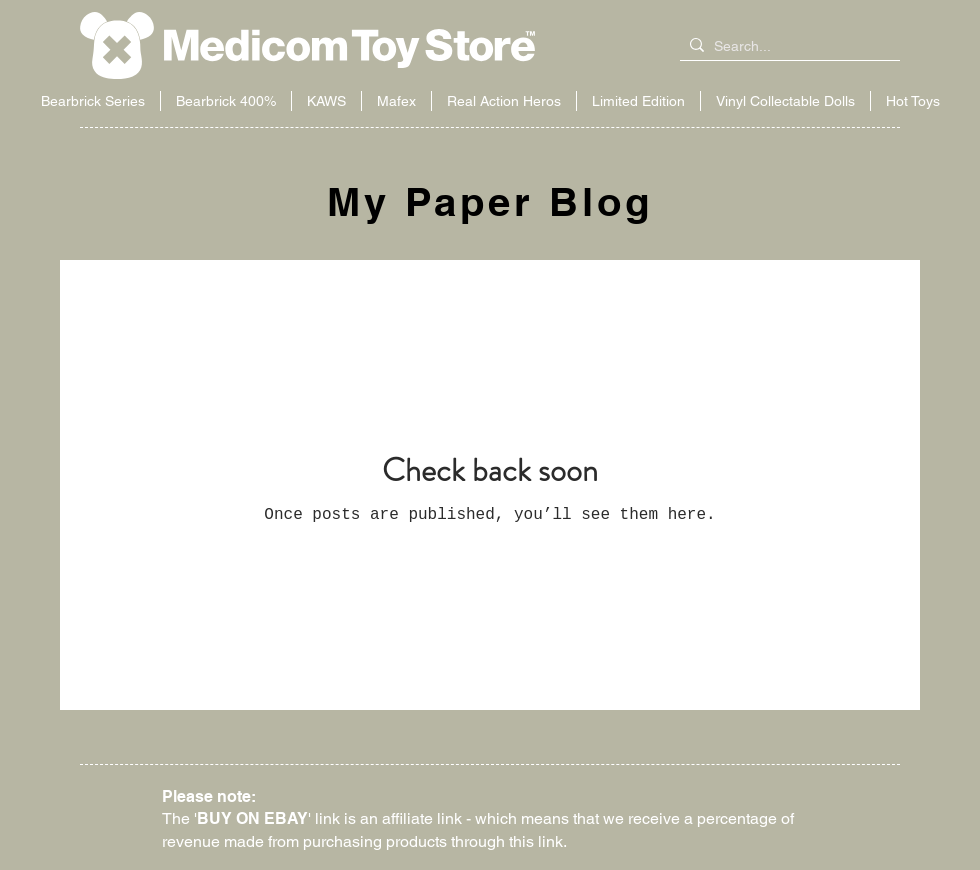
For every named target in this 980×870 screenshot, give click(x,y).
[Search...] (786, 47)
